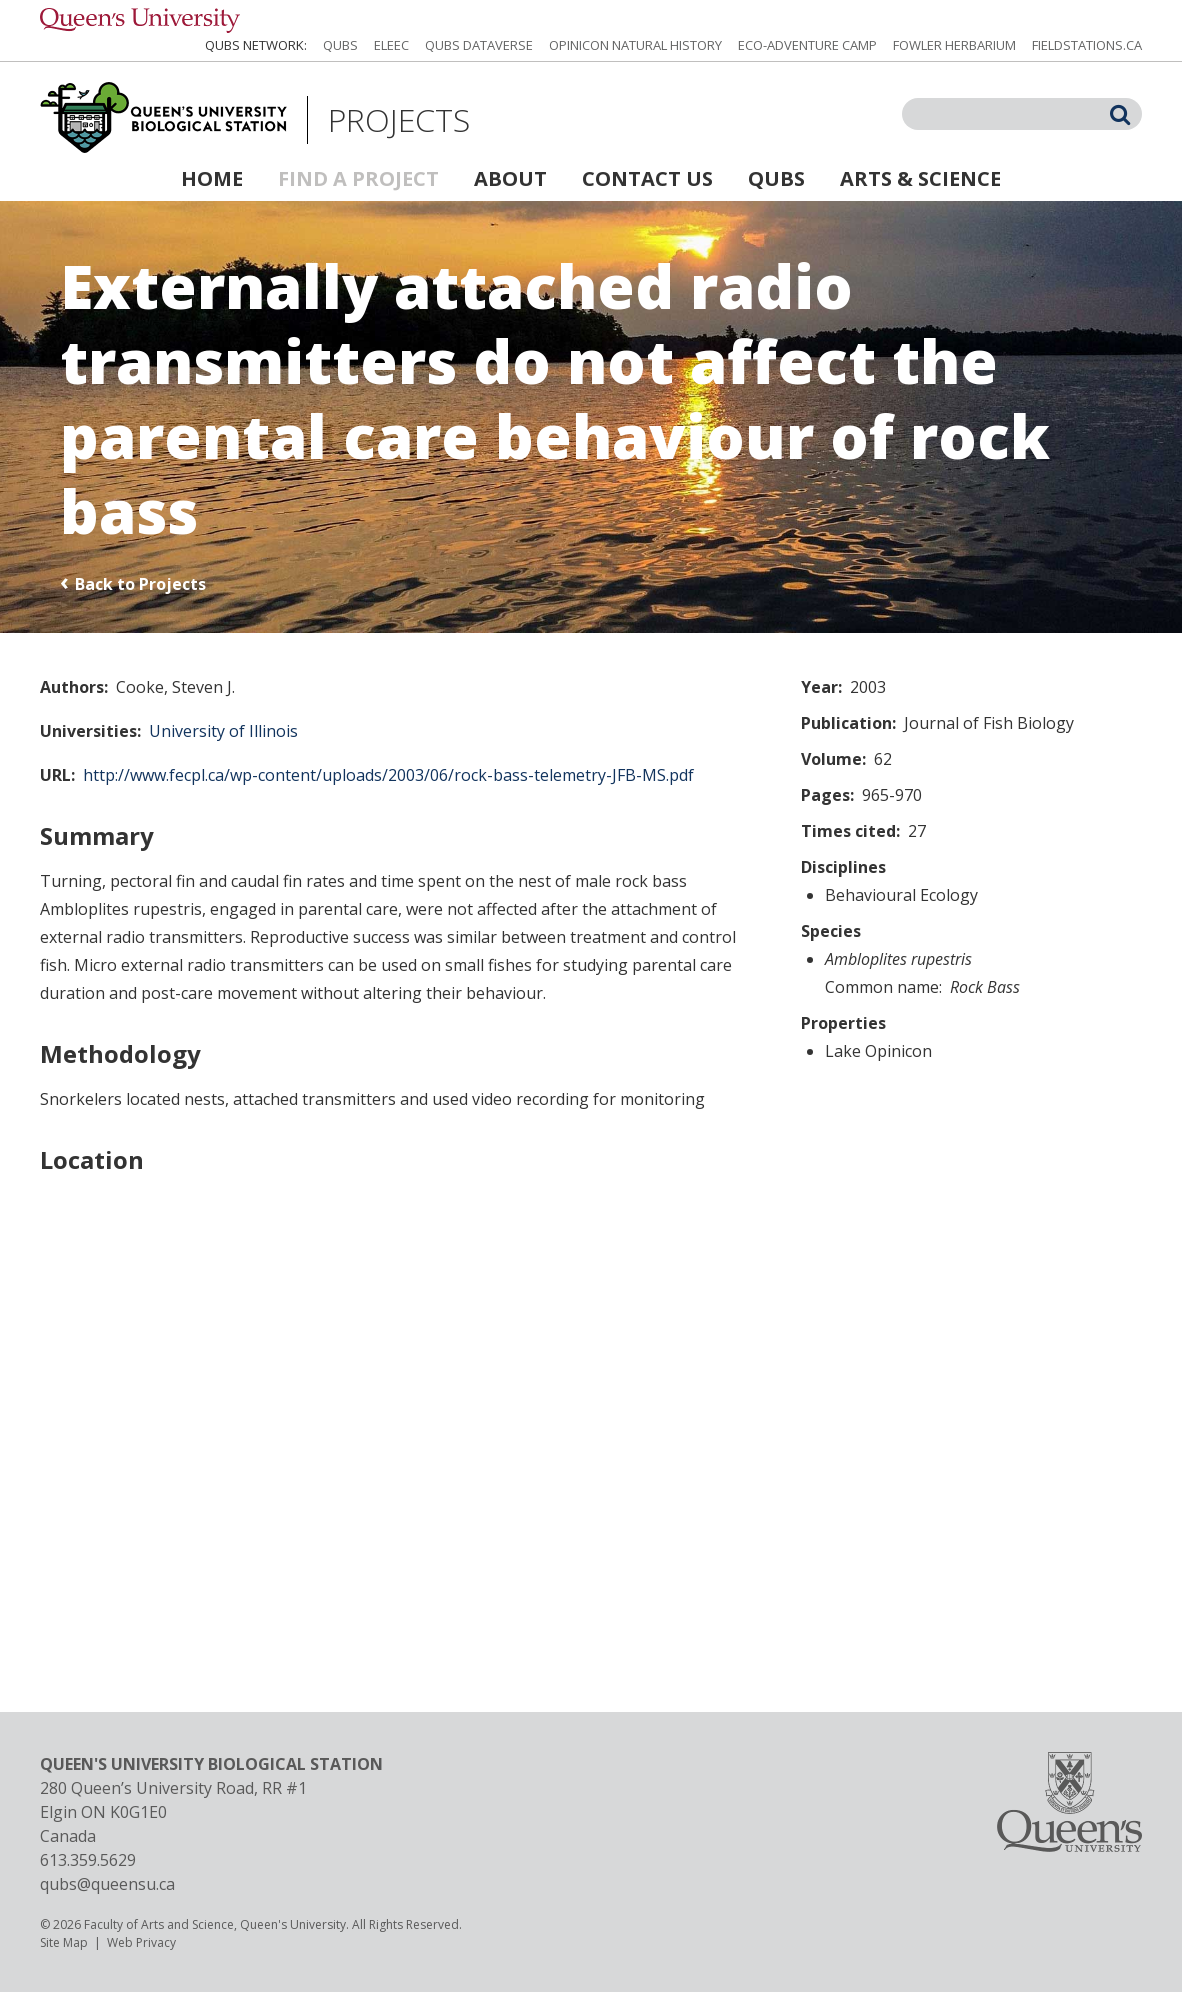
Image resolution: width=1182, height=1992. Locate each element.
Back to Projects (140, 584)
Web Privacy (141, 1942)
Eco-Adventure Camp (807, 45)
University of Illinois (223, 731)
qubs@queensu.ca (107, 1884)
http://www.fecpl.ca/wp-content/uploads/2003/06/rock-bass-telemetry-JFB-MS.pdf (388, 775)
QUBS (340, 45)
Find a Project (358, 178)
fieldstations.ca (1087, 45)
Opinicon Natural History (635, 45)
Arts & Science (920, 178)
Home (212, 178)
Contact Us (647, 178)
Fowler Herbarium (954, 45)
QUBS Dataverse (479, 45)
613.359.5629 (88, 1860)
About (510, 178)
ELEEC (391, 45)
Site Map (64, 1942)
